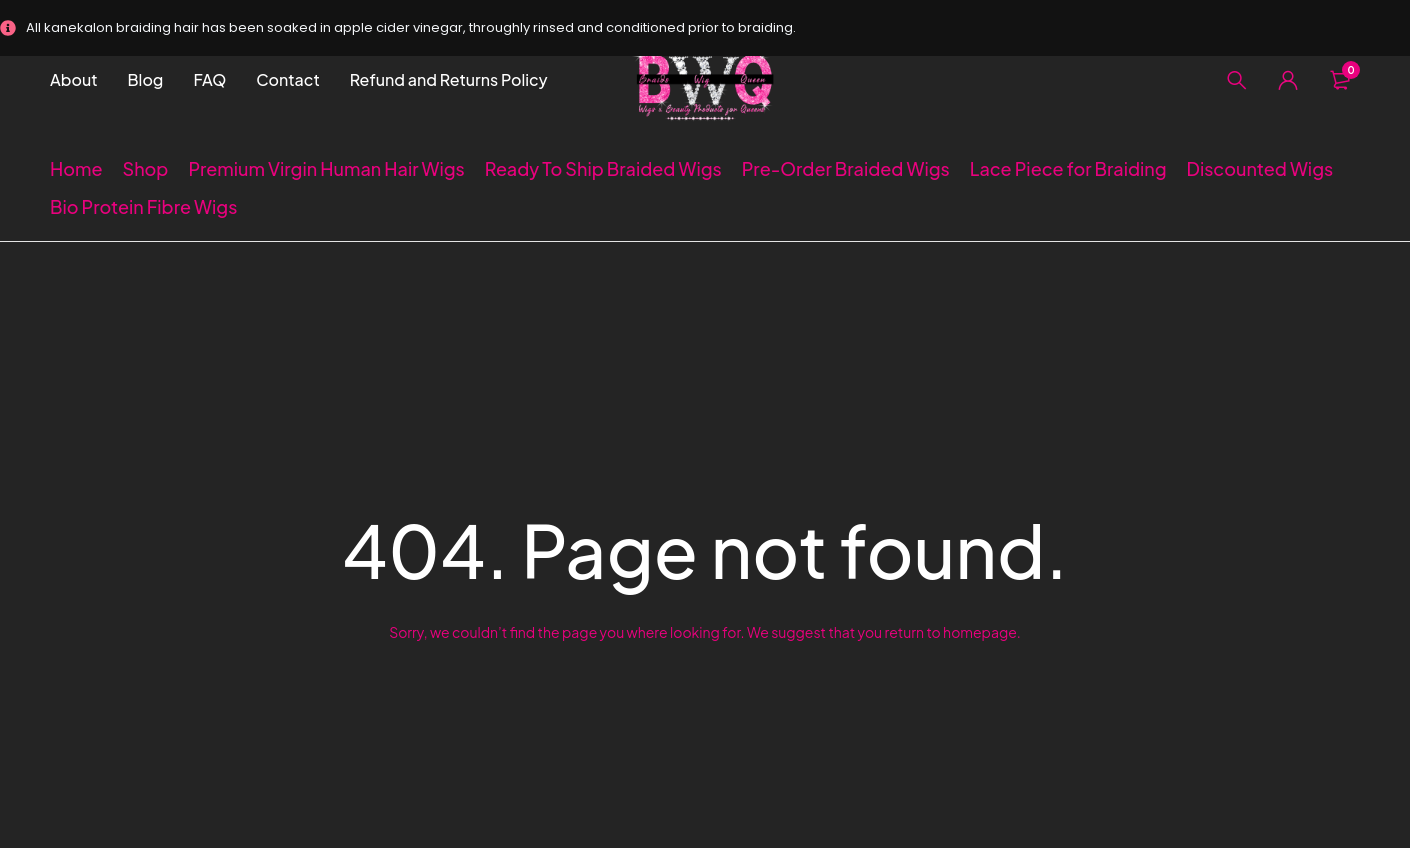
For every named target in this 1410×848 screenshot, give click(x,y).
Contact (287, 79)
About (74, 79)
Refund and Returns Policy (449, 79)
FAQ (209, 79)
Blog (146, 79)
